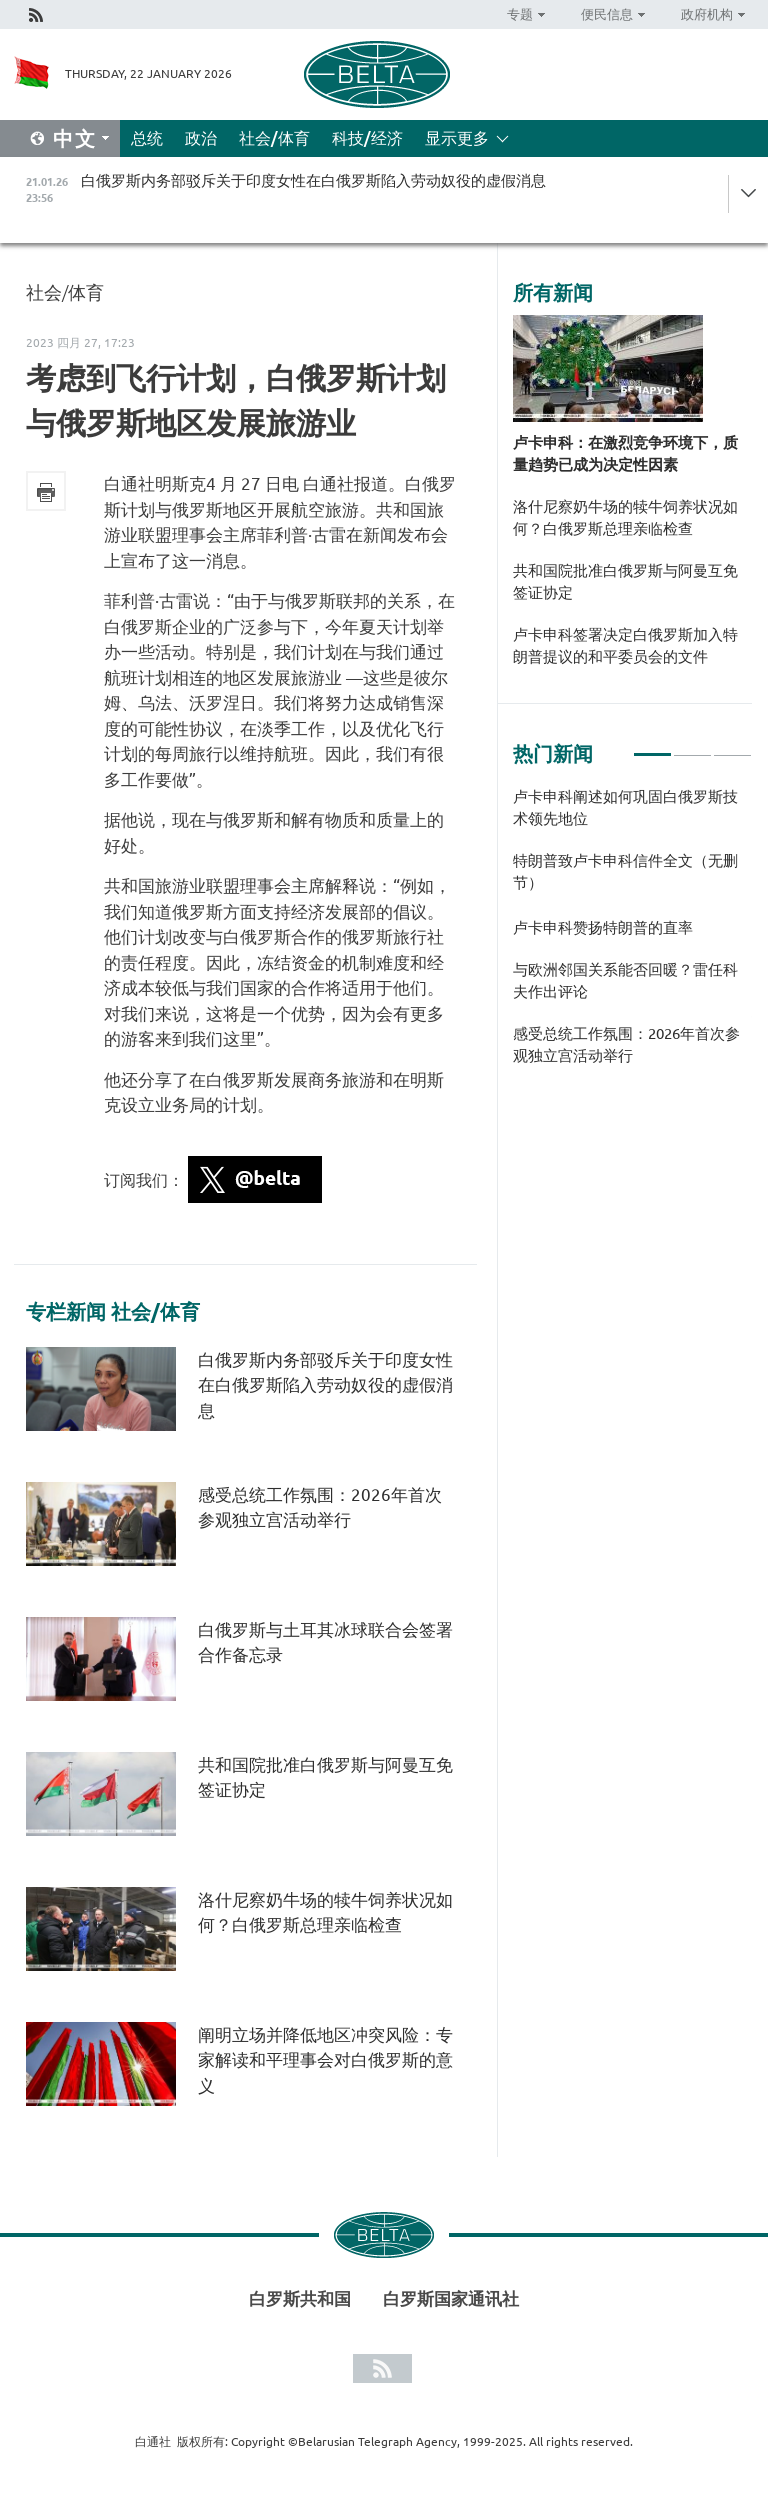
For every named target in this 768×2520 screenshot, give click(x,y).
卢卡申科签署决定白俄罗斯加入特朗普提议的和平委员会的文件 (625, 645)
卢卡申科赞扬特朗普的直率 (603, 927)
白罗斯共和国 (300, 2298)
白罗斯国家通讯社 (451, 2298)
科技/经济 (367, 138)
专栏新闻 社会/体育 (113, 1312)
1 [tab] (652, 746)
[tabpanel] (632, 936)
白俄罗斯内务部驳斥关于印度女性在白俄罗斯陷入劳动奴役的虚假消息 (325, 1385)
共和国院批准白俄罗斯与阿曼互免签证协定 (625, 581)
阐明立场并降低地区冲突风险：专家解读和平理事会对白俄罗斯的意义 (325, 2060)
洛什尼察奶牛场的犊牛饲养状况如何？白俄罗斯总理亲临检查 (625, 517)
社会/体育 (274, 138)
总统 (147, 138)
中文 (75, 138)
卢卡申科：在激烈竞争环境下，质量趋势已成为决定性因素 (625, 453)
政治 (201, 138)
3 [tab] (732, 746)
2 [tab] (692, 746)
